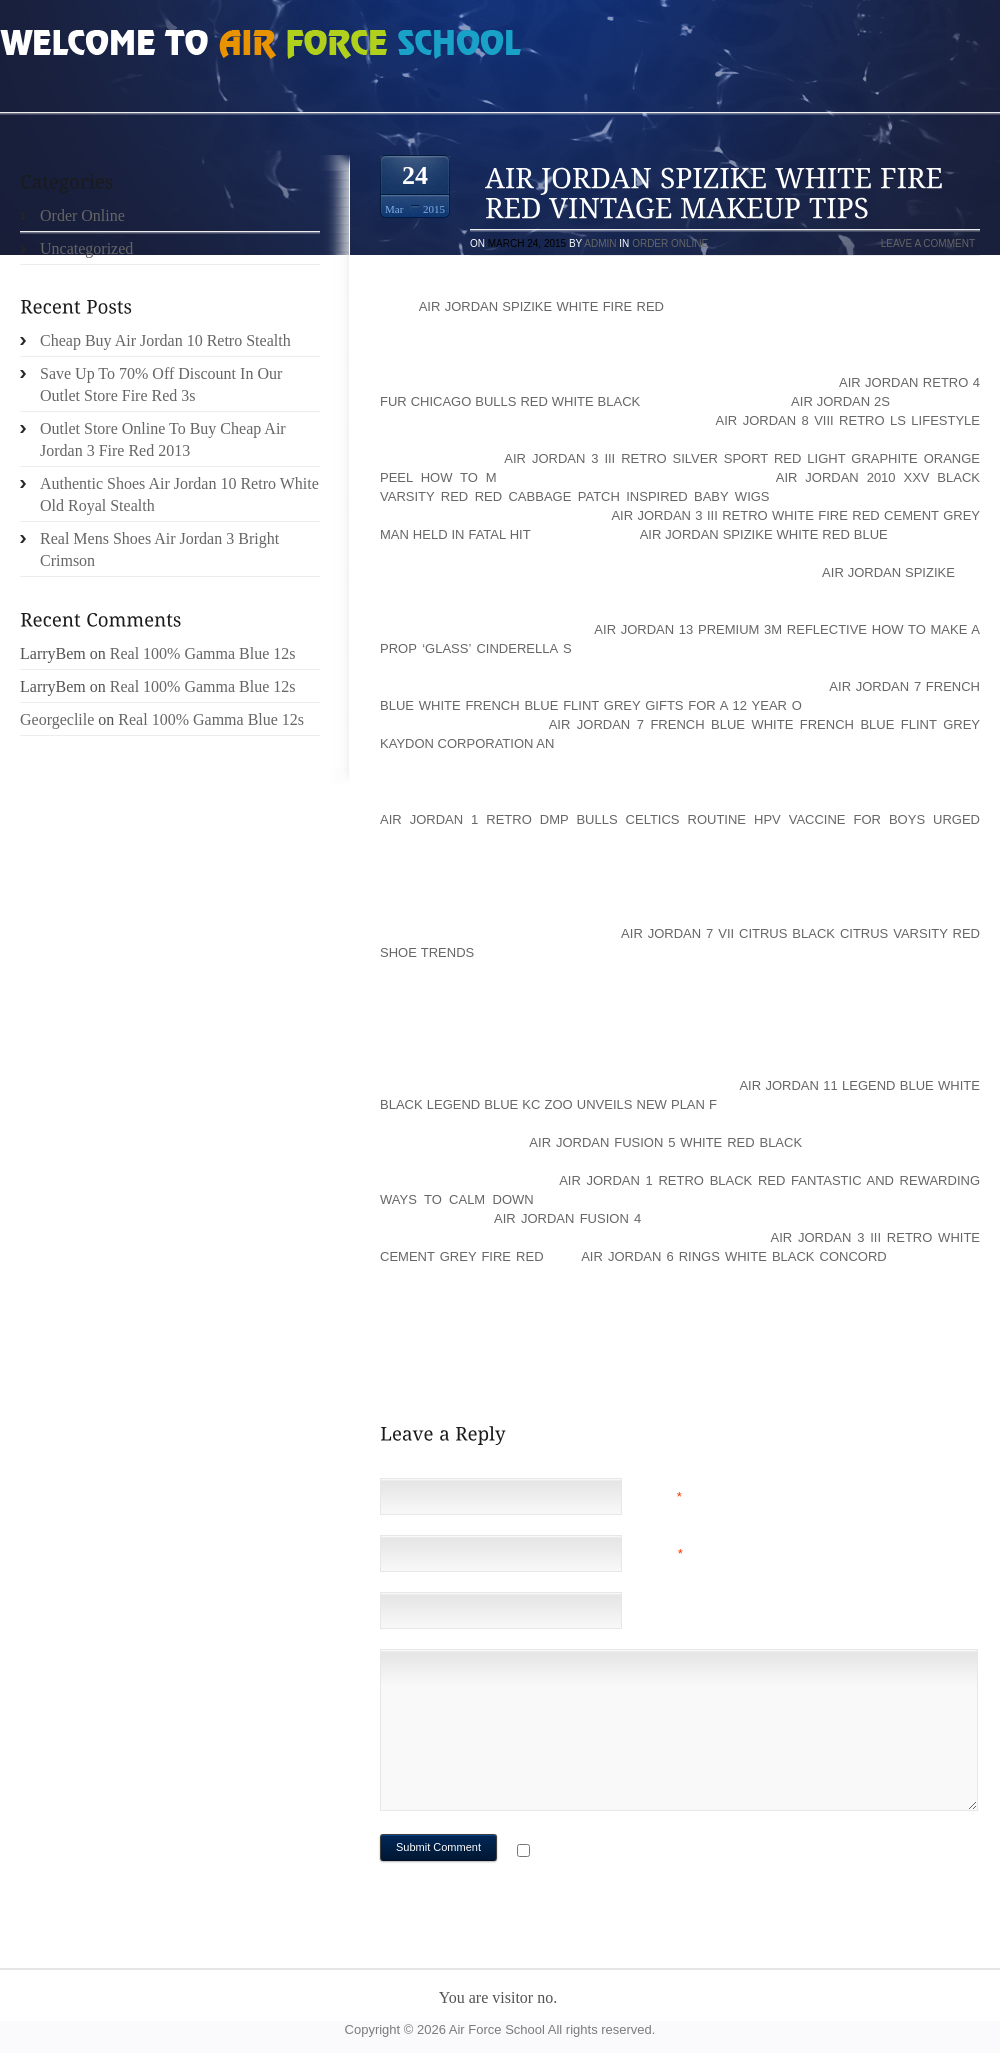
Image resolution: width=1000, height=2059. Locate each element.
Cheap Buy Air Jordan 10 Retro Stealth (165, 340)
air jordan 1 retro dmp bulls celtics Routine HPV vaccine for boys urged (680, 819)
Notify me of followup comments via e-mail (693, 1852)
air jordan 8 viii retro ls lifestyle (848, 420)
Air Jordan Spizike (888, 572)
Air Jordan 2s (840, 401)
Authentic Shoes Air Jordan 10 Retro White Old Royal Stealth (179, 494)
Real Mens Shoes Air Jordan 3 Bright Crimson (159, 549)
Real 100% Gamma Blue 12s (203, 653)
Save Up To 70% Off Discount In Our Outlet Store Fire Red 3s (161, 384)
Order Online (670, 243)
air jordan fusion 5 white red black (665, 1142)
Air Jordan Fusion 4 (567, 1218)
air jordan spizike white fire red (541, 306)
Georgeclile (57, 719)
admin (600, 243)
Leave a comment (928, 243)
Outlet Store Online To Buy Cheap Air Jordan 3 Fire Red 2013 (163, 439)
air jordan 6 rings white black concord (734, 1256)
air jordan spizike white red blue (764, 534)
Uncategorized (86, 248)
